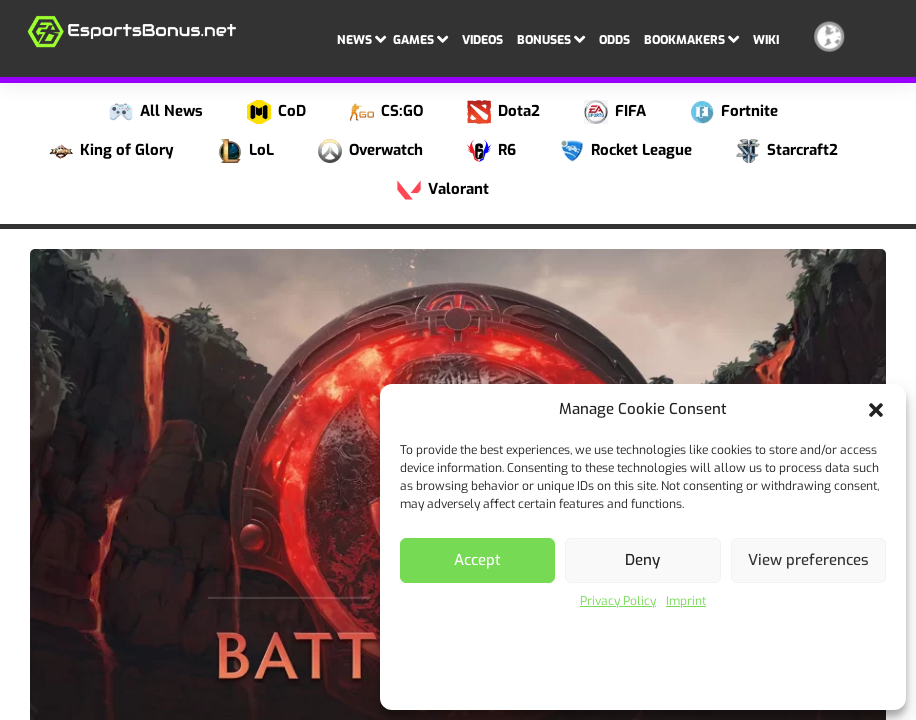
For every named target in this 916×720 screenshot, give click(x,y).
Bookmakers (691, 38)
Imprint (686, 601)
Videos (482, 40)
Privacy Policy (618, 601)
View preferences (808, 560)
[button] (876, 410)
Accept (477, 560)
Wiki (766, 40)
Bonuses (551, 38)
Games (420, 38)
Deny (642, 560)
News (361, 38)
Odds (614, 40)
